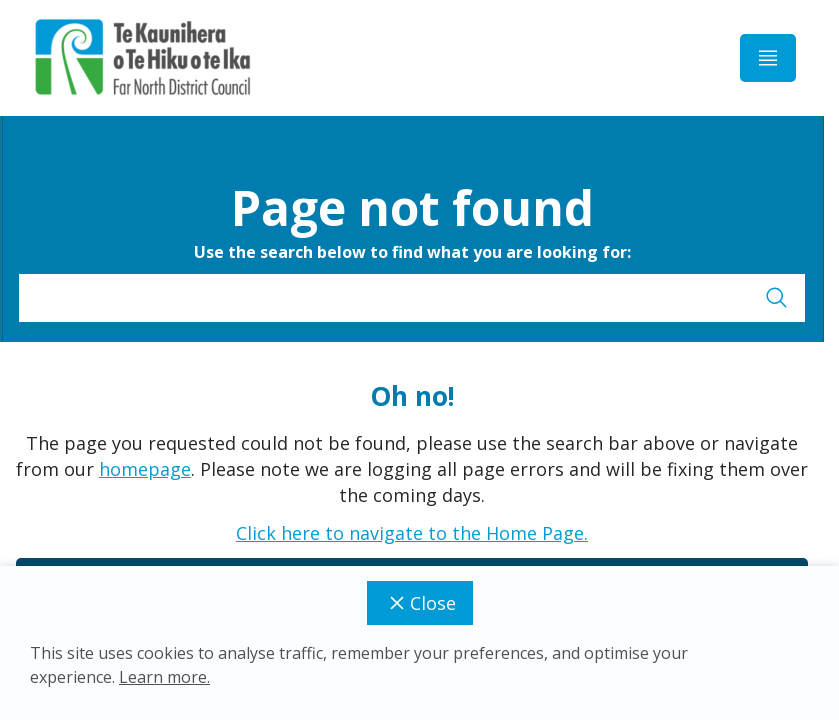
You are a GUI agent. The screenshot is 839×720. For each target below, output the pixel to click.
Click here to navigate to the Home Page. (412, 533)
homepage (145, 469)
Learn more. (164, 677)
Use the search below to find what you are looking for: (412, 252)
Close (420, 603)
